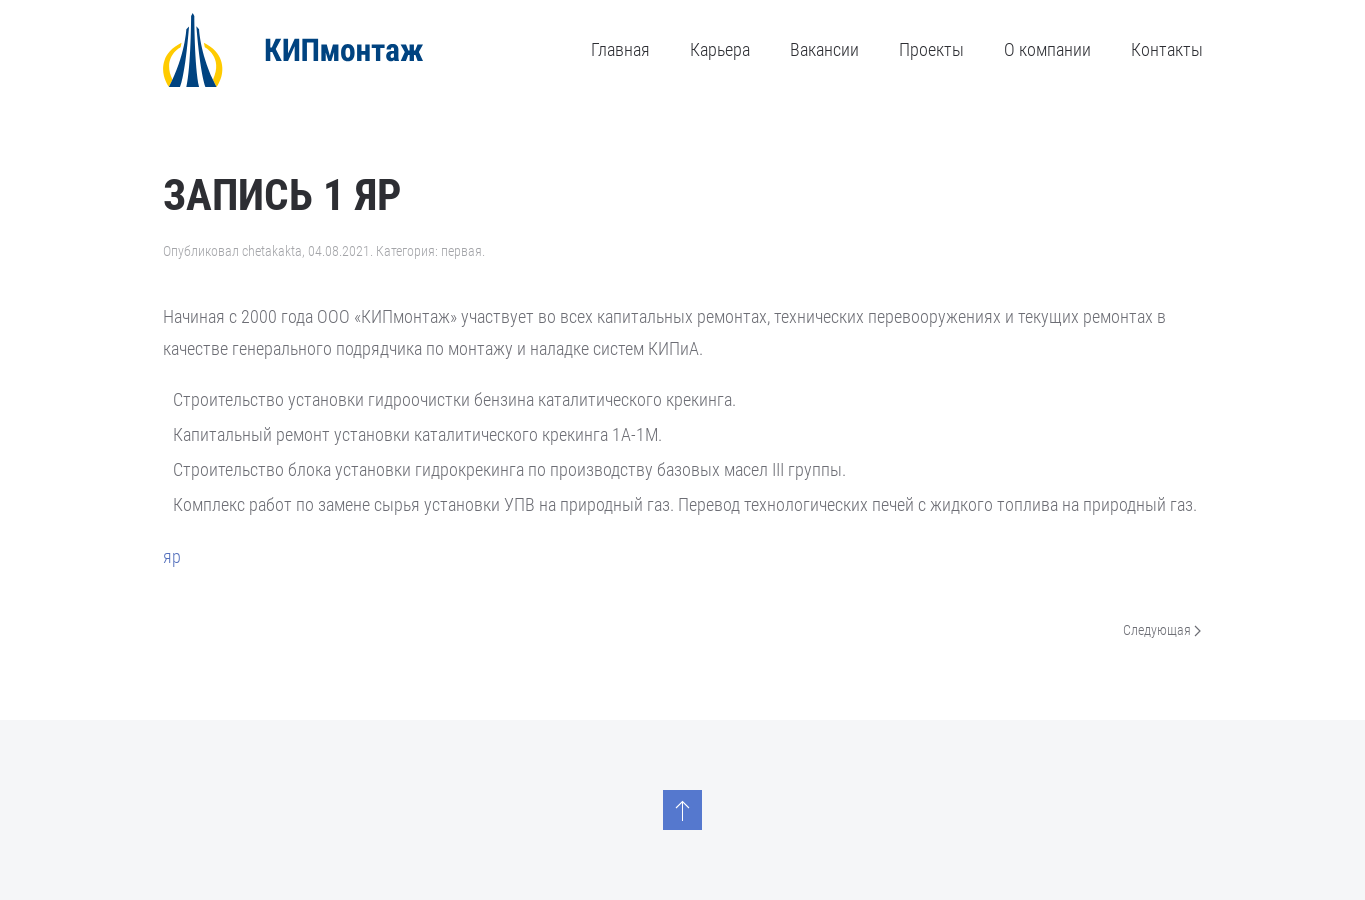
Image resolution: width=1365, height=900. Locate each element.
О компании (1047, 49)
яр (172, 556)
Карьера (720, 49)
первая (461, 251)
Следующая (1162, 630)
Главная (620, 49)
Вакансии (824, 49)
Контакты (1167, 49)
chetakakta (272, 251)
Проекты (931, 49)
